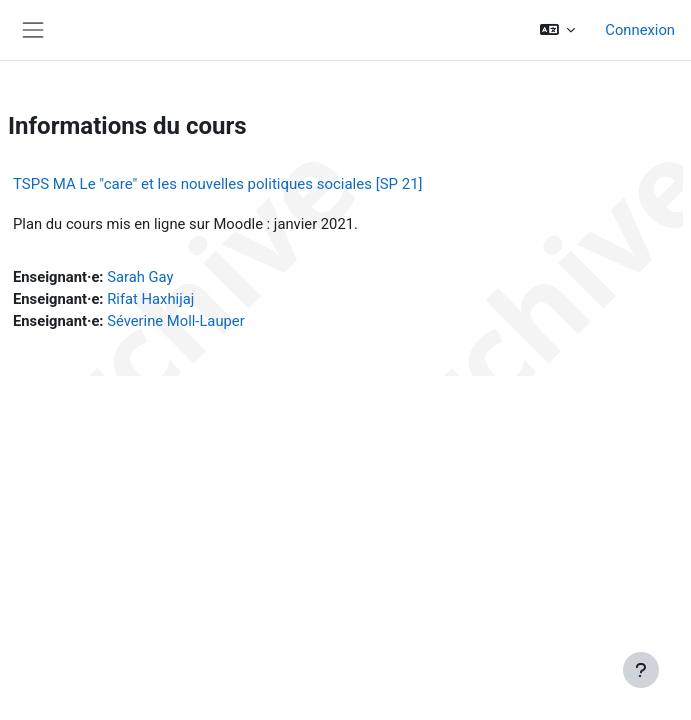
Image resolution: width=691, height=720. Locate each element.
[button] (557, 30)
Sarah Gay (140, 277)
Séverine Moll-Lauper (175, 321)
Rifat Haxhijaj (150, 299)
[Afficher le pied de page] (641, 670)
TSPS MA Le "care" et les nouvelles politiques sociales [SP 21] (218, 184)
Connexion (640, 30)
